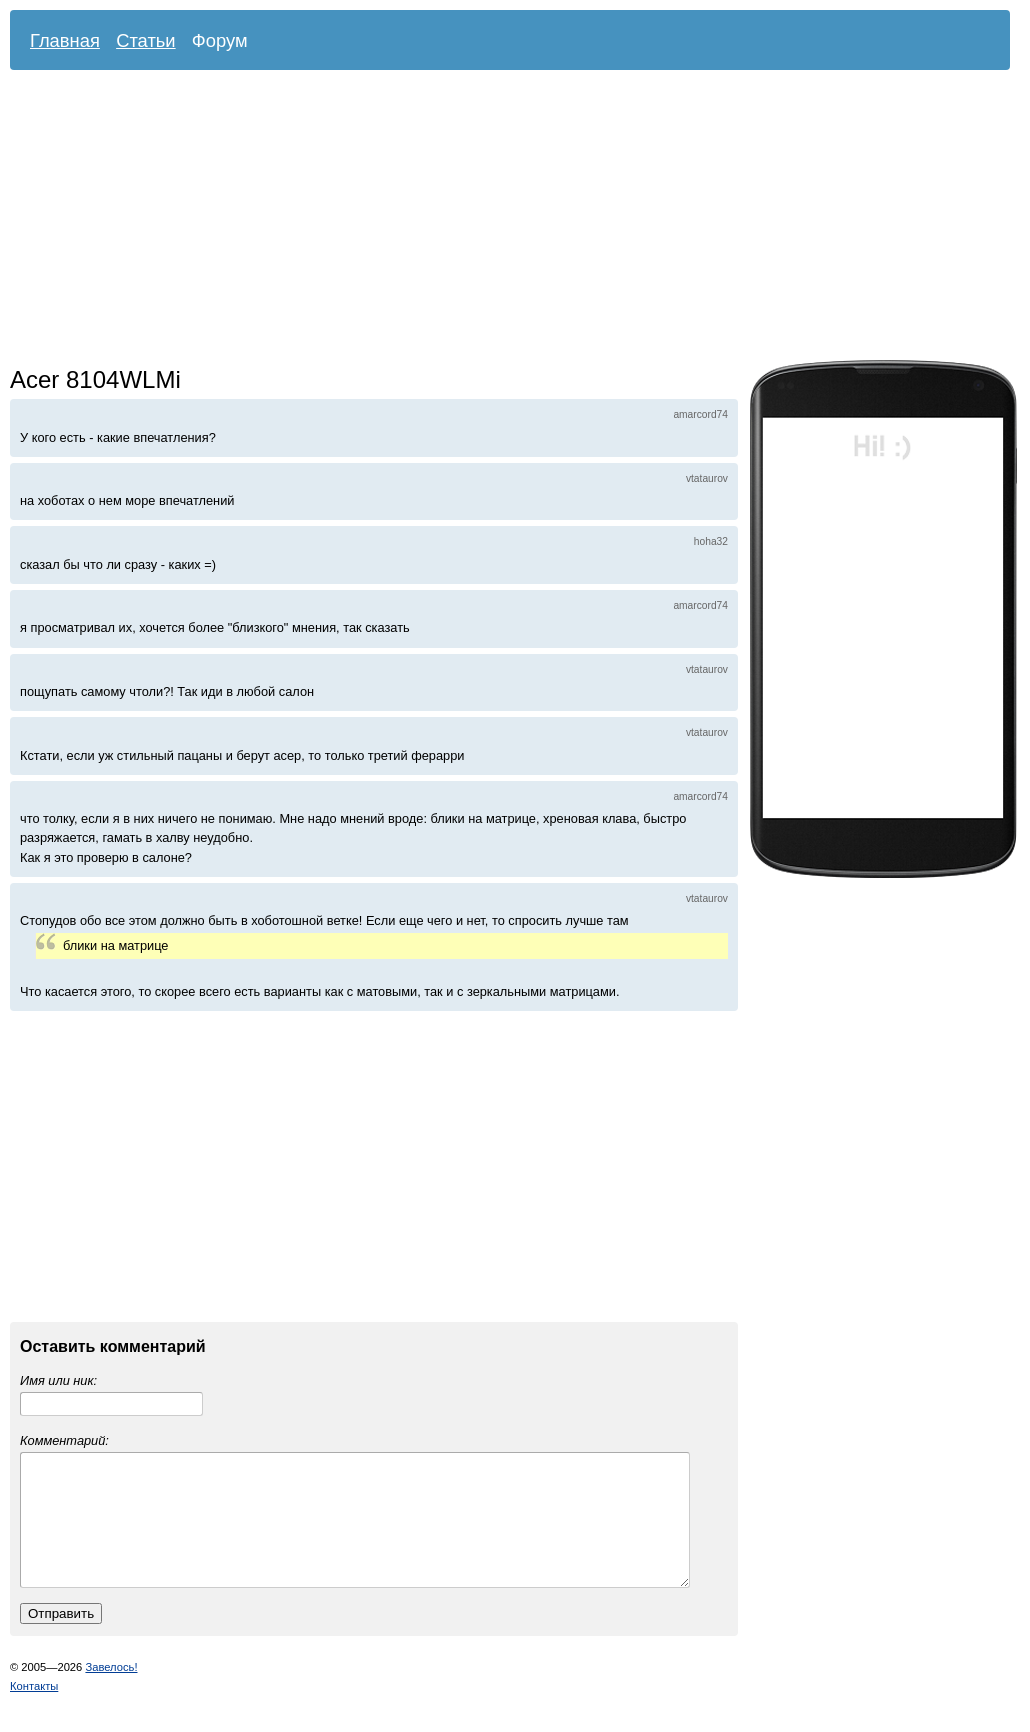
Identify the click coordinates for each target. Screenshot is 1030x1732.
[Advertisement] (250, 220)
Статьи (146, 40)
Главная (65, 40)
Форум (220, 40)
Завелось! (111, 1691)
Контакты (34, 1710)
